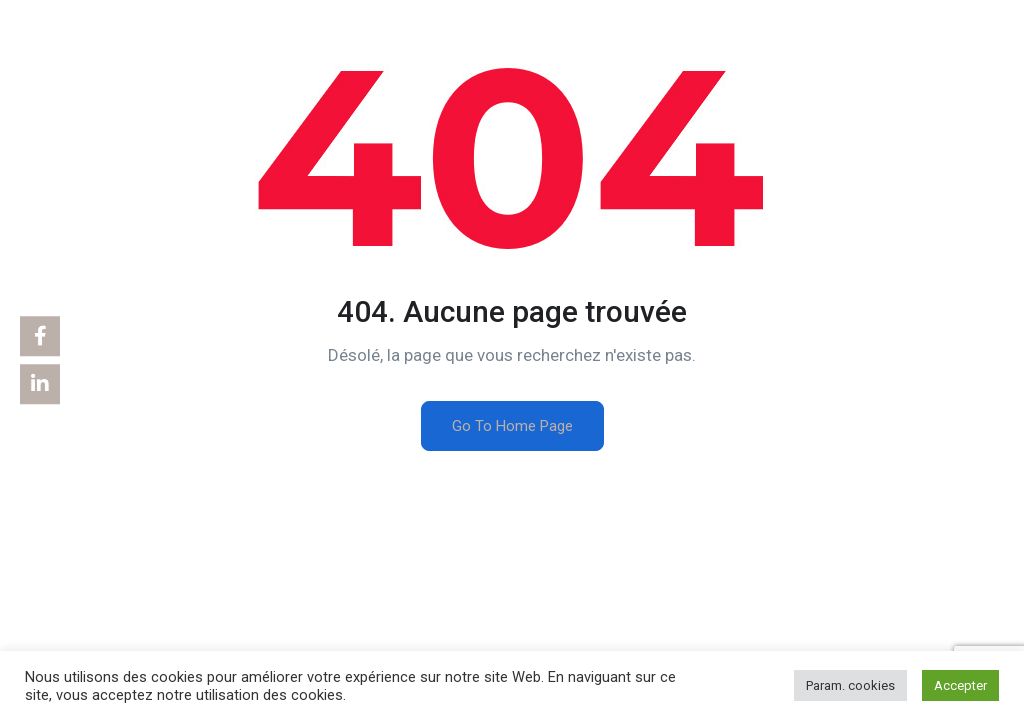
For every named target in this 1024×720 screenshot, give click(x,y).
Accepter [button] (960, 685)
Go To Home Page (512, 426)
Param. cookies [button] (850, 685)
